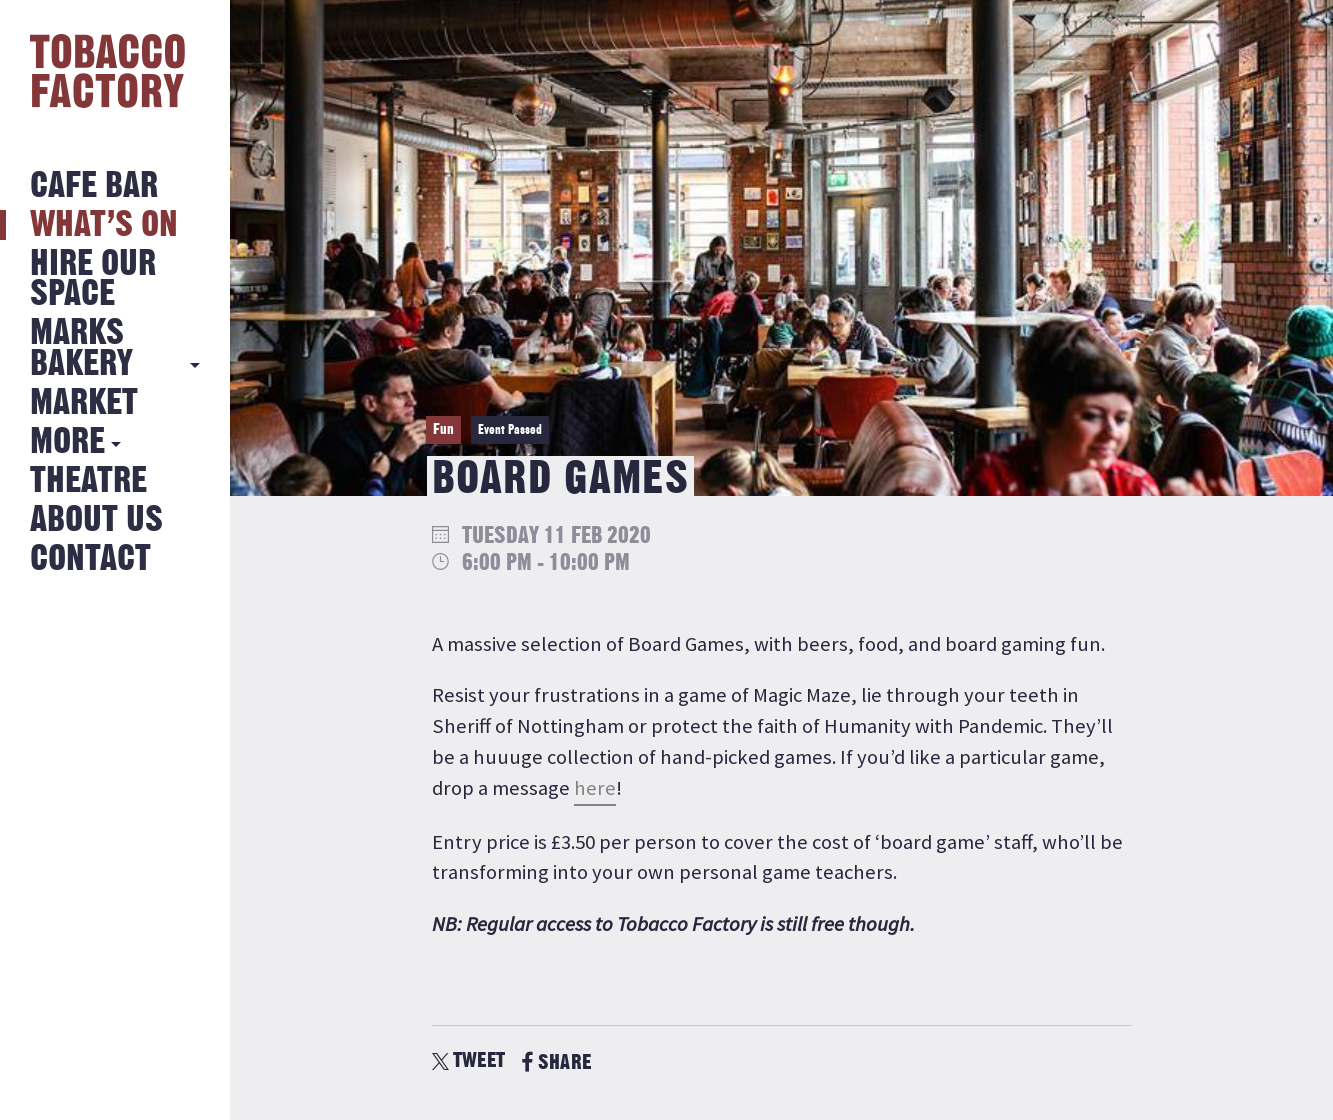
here (595, 788)
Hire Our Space (93, 279)
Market (84, 403)
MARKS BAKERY (81, 348)
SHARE (556, 1062)
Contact (90, 559)
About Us (96, 520)
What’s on (104, 225)
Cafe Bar (94, 186)
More (67, 442)
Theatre (88, 481)
